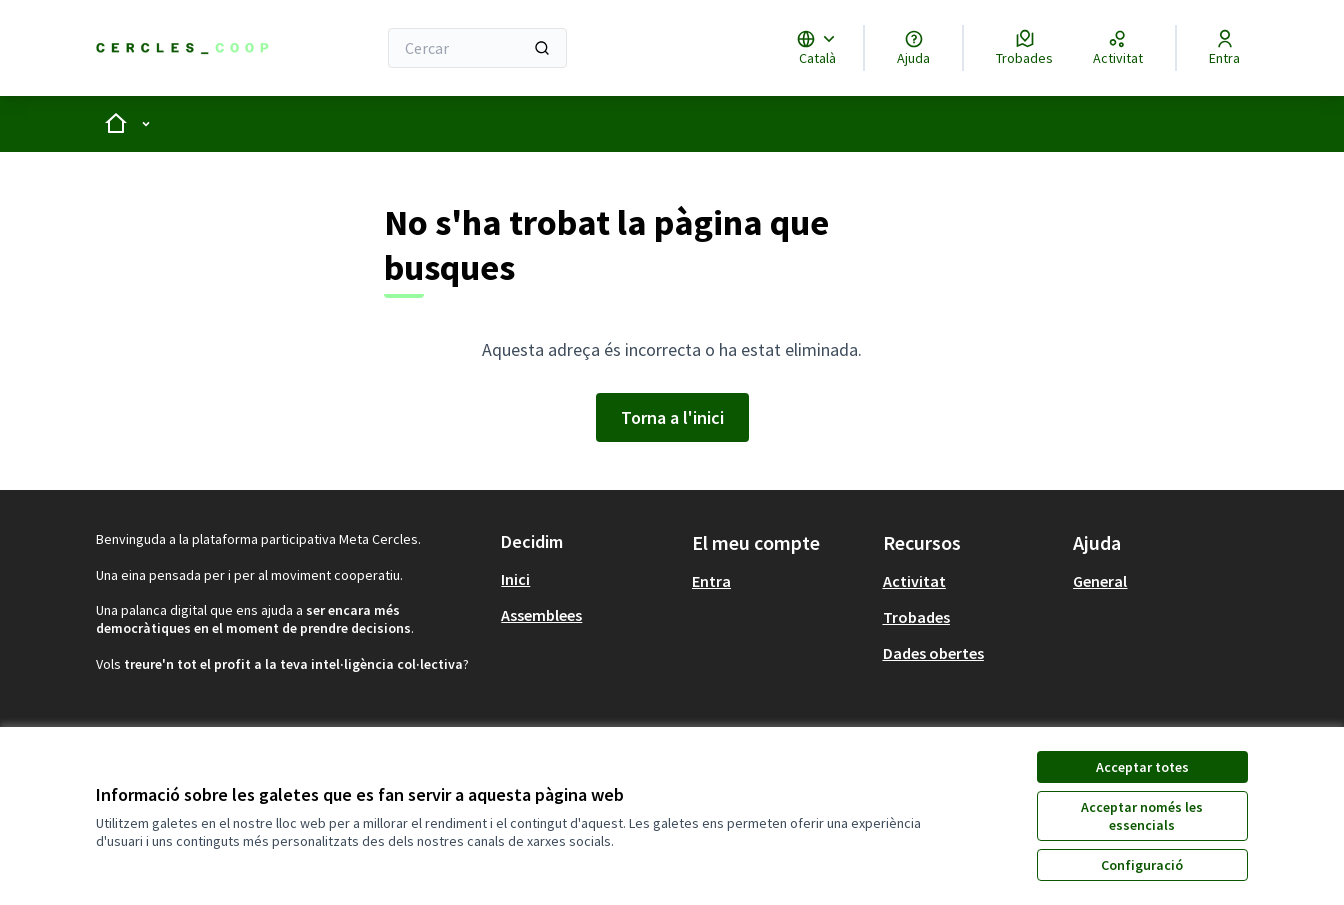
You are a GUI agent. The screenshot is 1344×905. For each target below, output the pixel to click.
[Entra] (1224, 48)
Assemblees (541, 615)
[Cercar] (477, 48)
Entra (711, 581)
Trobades (916, 617)
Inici (515, 579)
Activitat (914, 581)
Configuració (1142, 865)
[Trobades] (1024, 48)
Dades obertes (933, 653)
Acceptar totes (1142, 767)
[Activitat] (1118, 48)
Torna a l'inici (672, 417)
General (1100, 581)
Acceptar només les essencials (1142, 816)
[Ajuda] (913, 48)
